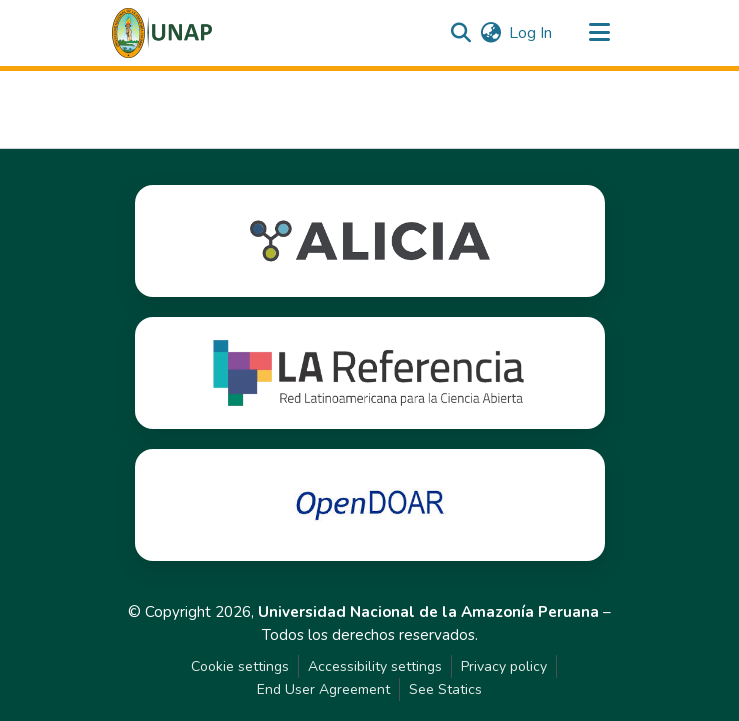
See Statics (445, 689)
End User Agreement (323, 689)
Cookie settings (240, 666)
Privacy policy (504, 666)
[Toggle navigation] (600, 33)
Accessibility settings (375, 666)
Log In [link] (530, 33)
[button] (162, 33)
